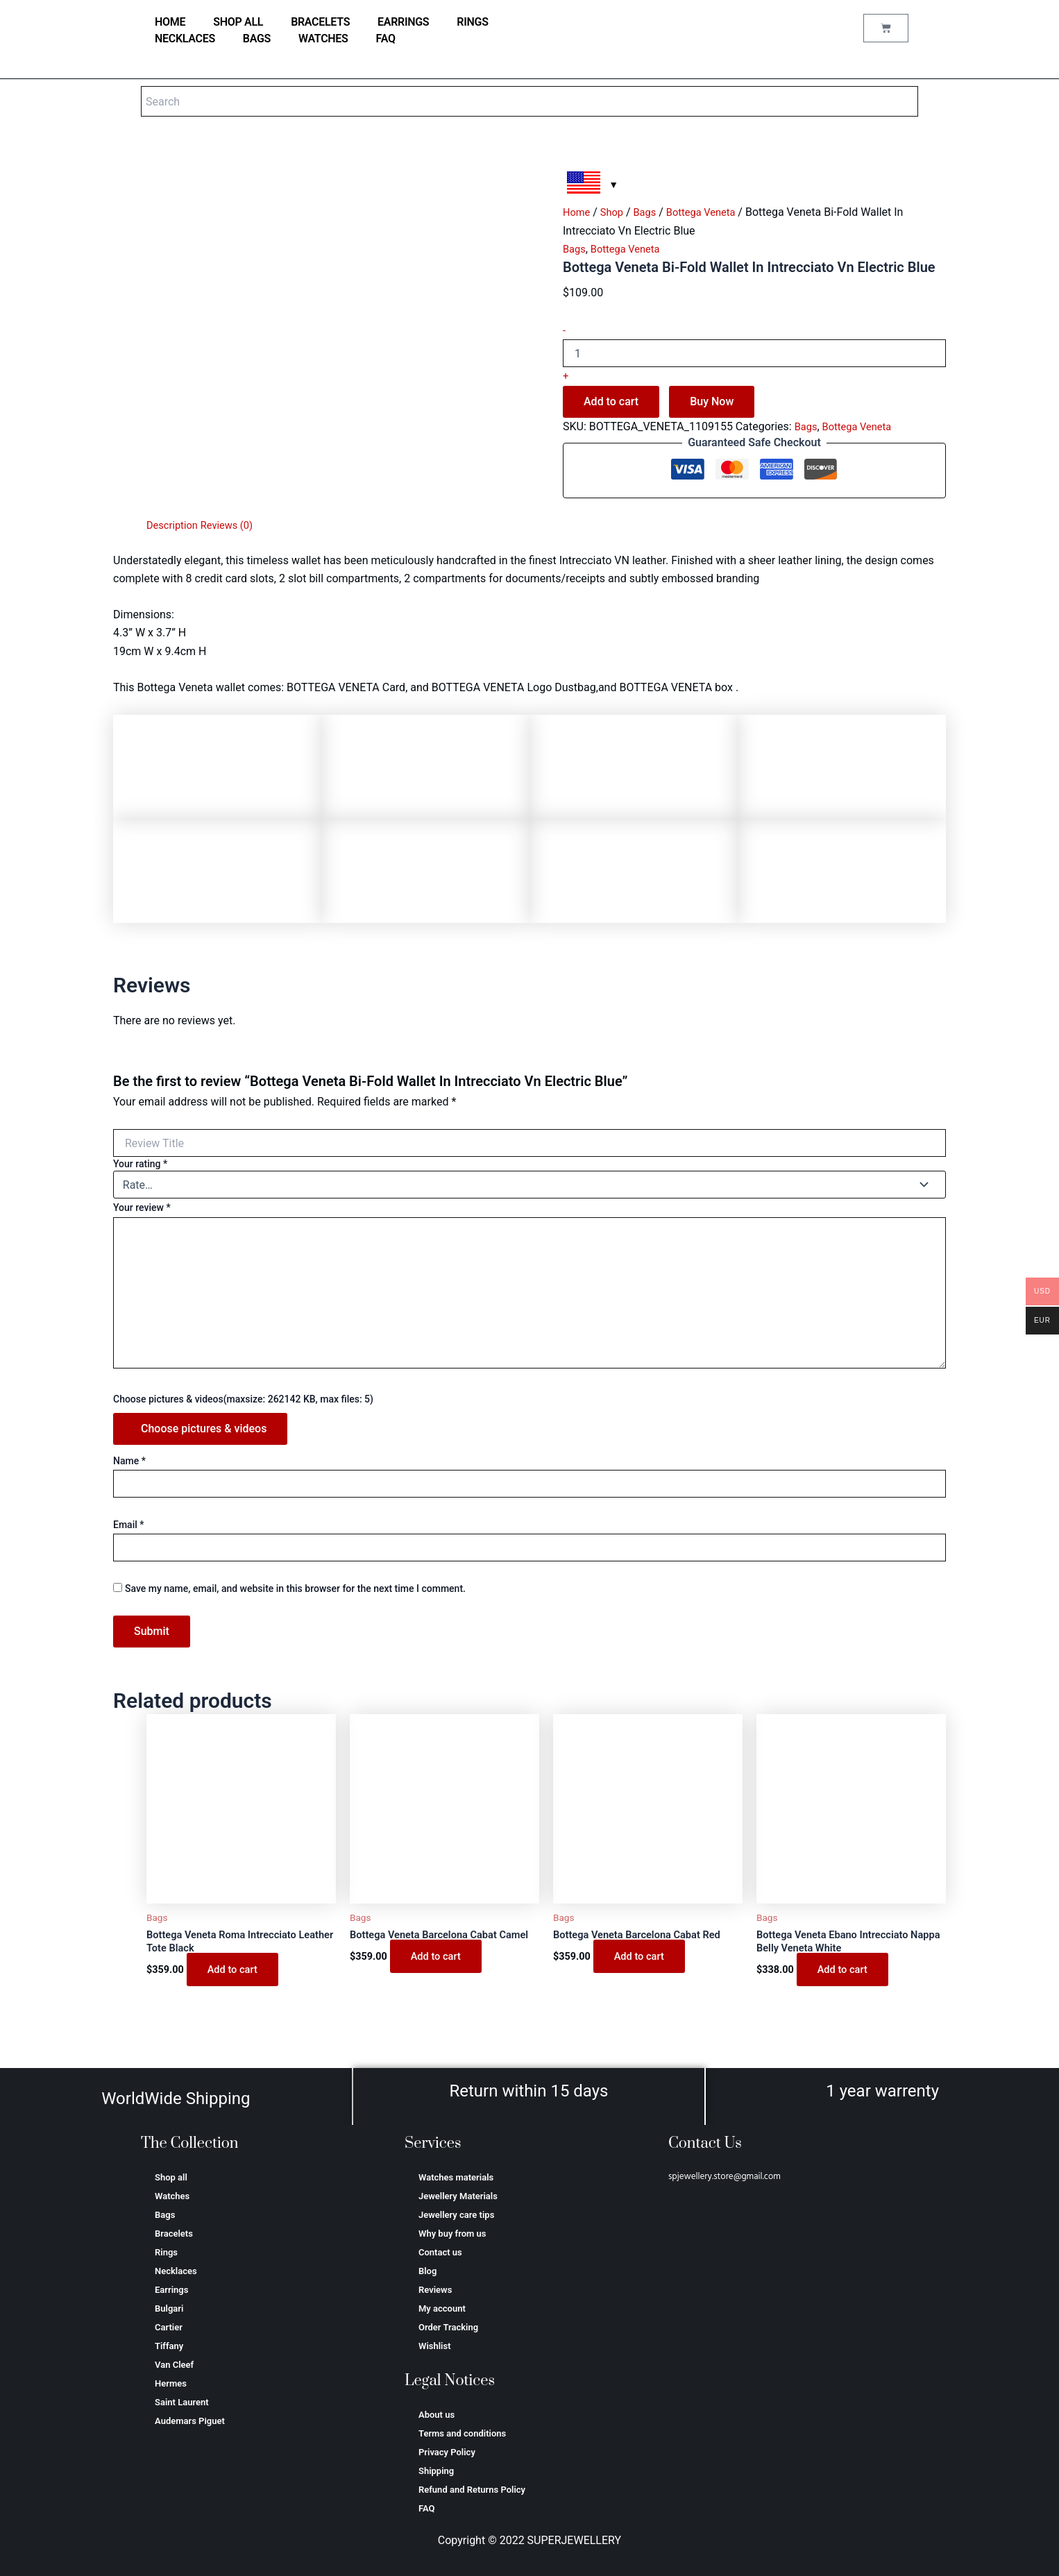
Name (129, 1460)
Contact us (440, 2252)
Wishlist (434, 2346)
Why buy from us (452, 2233)
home (170, 21)
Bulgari (169, 2308)
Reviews (435, 2290)
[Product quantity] (754, 353)
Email (128, 1524)
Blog (427, 2271)
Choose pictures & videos (203, 1428)
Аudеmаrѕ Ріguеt (190, 2421)
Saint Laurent (182, 2402)
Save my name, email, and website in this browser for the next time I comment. (295, 1588)
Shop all (238, 21)
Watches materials (455, 2177)
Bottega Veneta (711, 212)
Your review (142, 1207)
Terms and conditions (462, 2433)
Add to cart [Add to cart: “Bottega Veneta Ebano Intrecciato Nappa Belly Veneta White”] (844, 1972)
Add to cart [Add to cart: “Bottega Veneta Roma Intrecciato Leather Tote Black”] (234, 1972)
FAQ (386, 38)
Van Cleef (174, 2364)
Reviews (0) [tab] (234, 525)
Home (578, 212)
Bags (257, 38)
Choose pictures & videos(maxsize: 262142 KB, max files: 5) (243, 1399)
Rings (472, 21)
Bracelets (320, 21)
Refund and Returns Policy (471, 2489)
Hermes (171, 2383)
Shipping (436, 2471)
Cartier (169, 2327)
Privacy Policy (446, 2452)
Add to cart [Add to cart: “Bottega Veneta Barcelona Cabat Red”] (641, 1958)
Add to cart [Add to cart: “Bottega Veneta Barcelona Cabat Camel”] (438, 1972)
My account (442, 2308)
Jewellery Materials (458, 2196)
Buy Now (712, 401)
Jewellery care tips (456, 2215)
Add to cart (611, 401)
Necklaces (185, 38)
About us (436, 2414)
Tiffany (169, 2346)
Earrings (403, 21)
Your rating (140, 1163)
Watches (323, 38)
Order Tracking (448, 2327)
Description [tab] (174, 525)
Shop (615, 212)
